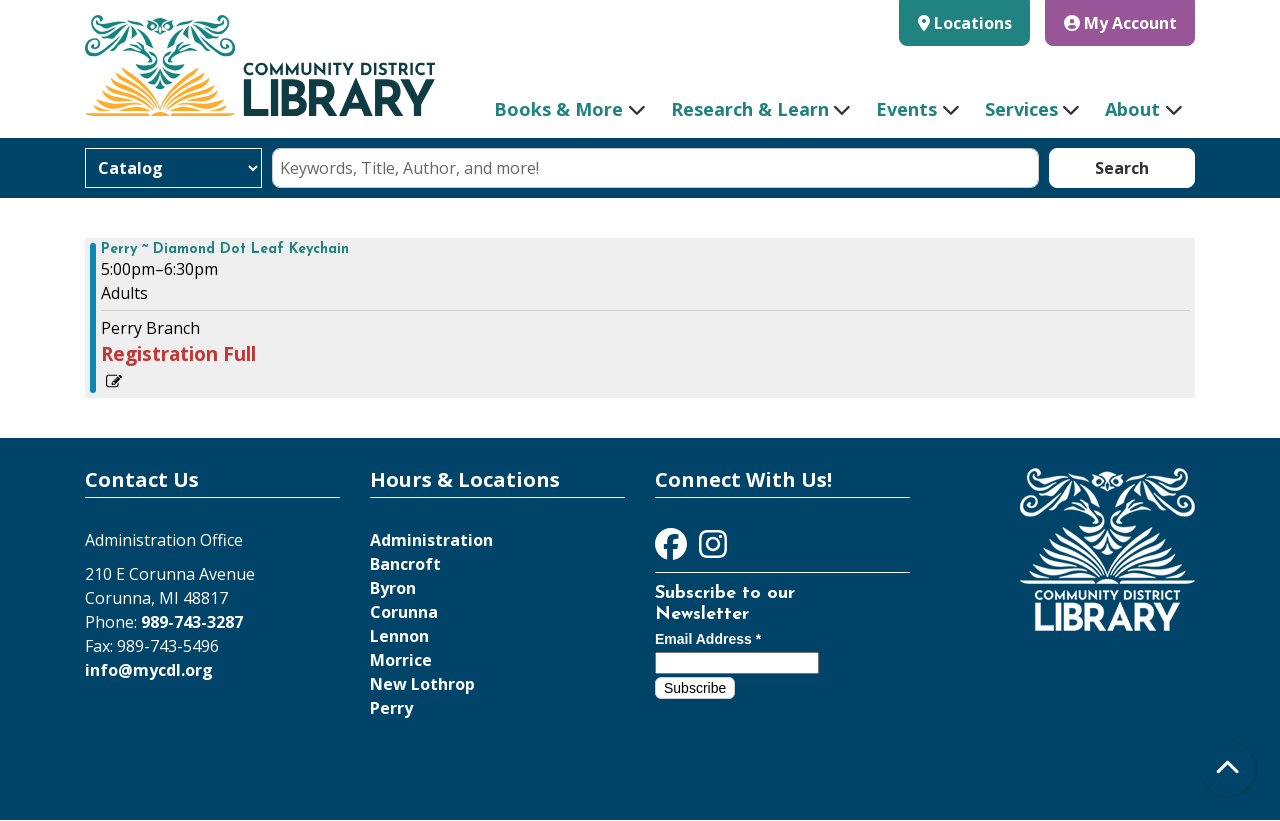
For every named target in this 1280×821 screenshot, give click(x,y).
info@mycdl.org (149, 670)
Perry (391, 708)
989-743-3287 (192, 622)
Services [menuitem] (1021, 109)
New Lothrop (422, 684)
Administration (431, 540)
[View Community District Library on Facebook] (673, 550)
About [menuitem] (1132, 109)
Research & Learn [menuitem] (750, 109)
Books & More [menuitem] (558, 109)
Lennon (399, 636)
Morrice (401, 660)
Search (1122, 168)
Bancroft (405, 564)
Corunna (404, 612)
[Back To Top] (1227, 768)
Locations (973, 23)
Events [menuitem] (906, 109)
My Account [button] (1120, 23)
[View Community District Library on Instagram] (713, 550)
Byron (393, 588)
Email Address (708, 639)
